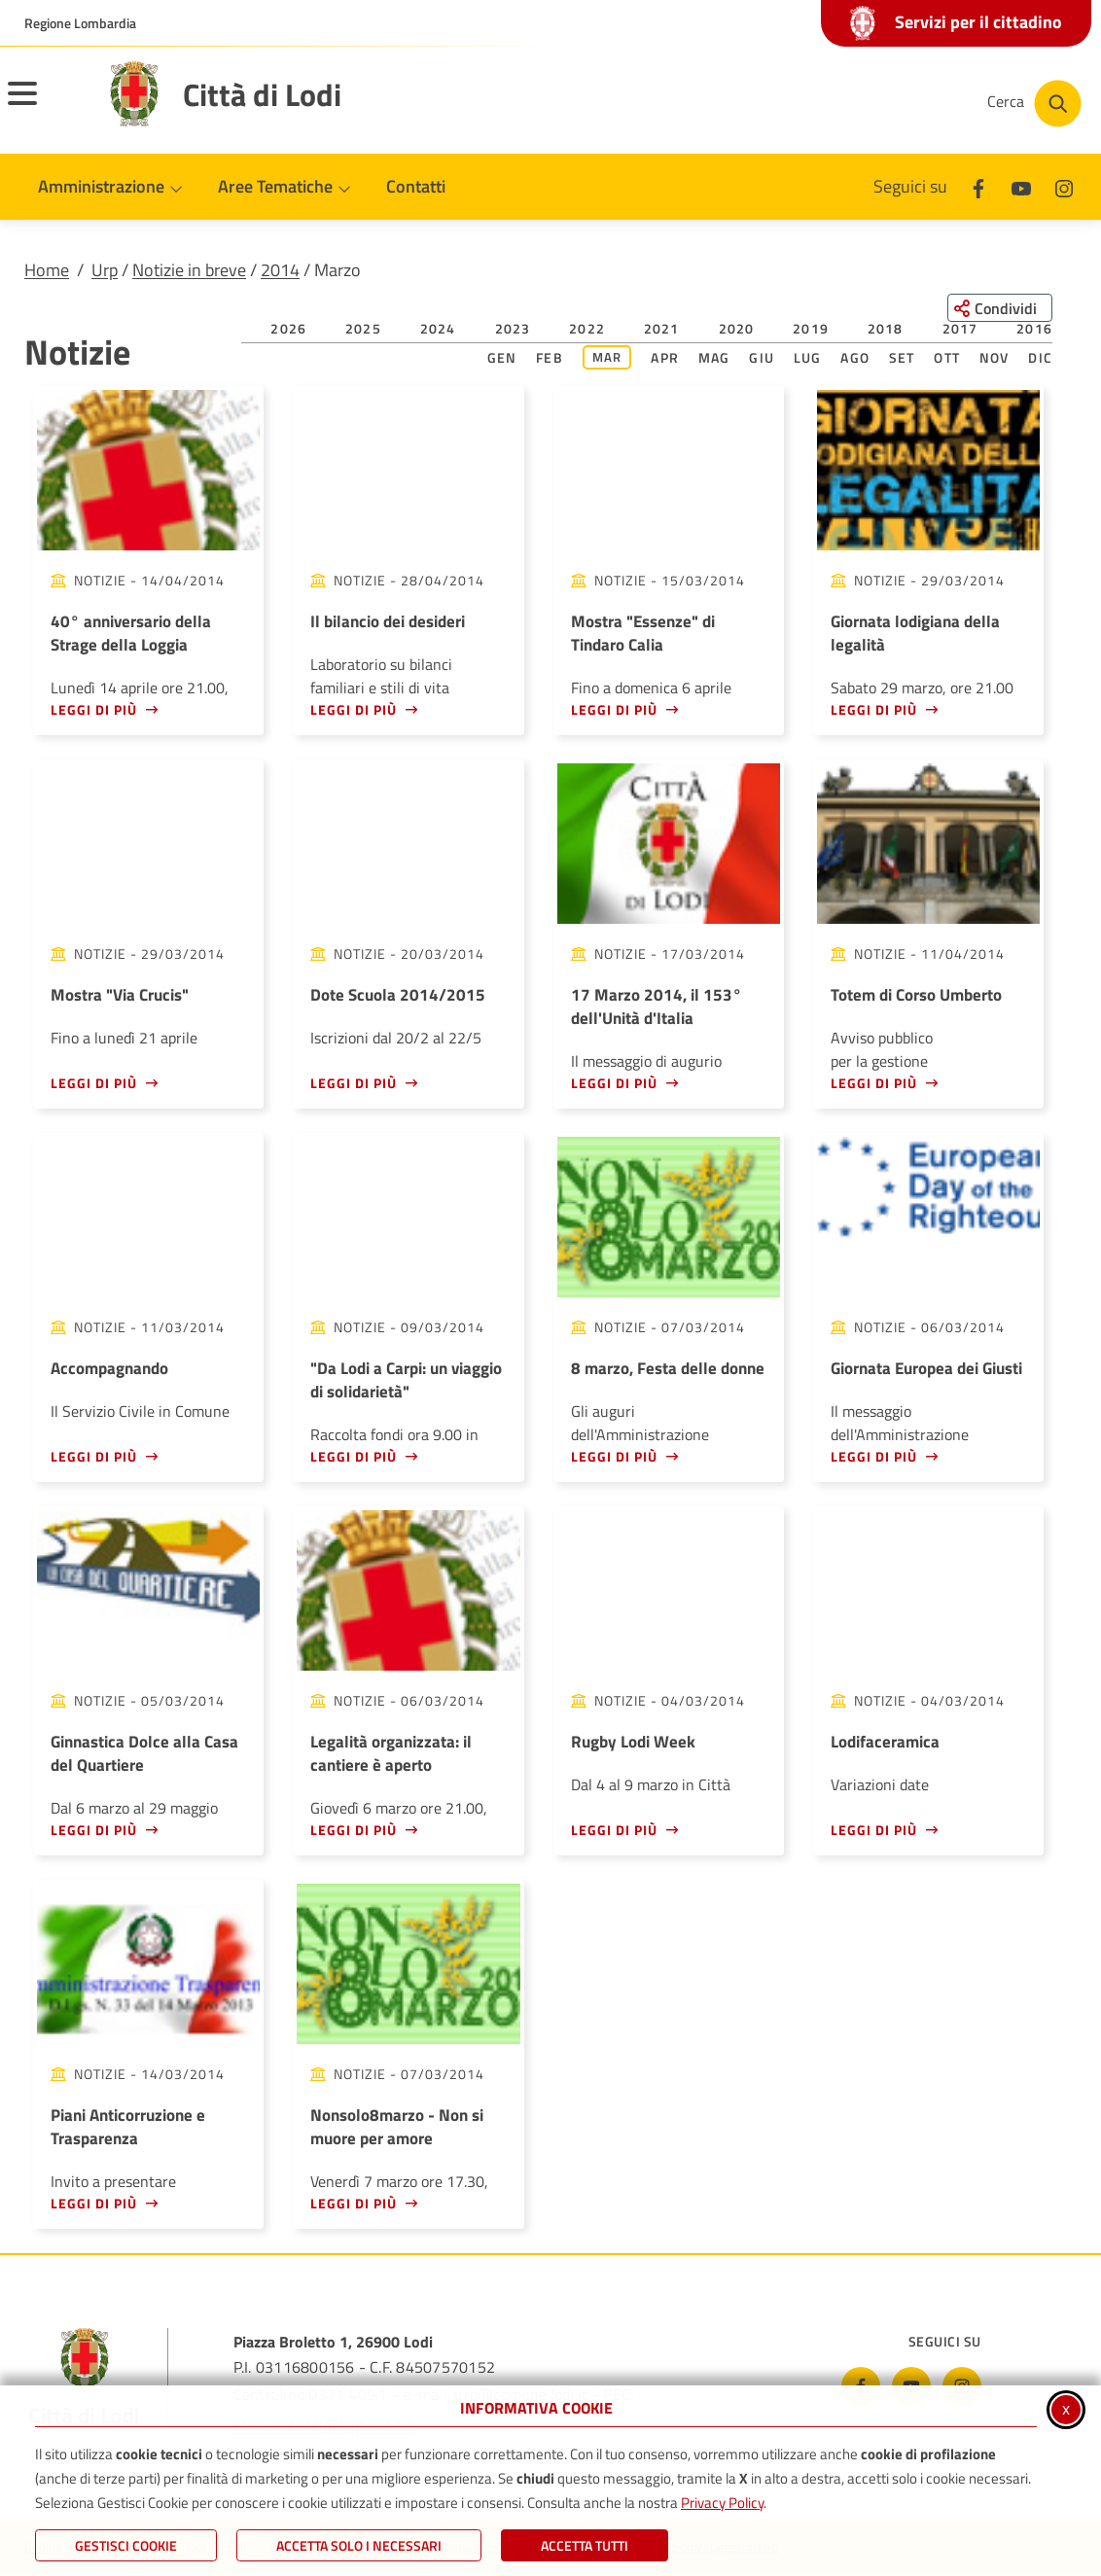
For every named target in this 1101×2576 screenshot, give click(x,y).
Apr (665, 357)
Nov (994, 357)
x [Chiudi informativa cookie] (1066, 2408)
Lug (808, 357)
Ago (855, 357)
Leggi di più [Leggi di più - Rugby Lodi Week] (614, 1829)
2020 (737, 328)
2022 (587, 328)
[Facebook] (978, 186)
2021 (662, 328)
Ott (947, 357)
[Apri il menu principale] (47, 106)
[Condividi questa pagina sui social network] (998, 308)
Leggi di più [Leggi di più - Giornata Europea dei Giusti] (874, 1456)
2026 (288, 328)
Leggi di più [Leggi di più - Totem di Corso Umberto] (874, 1083)
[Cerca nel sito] (1034, 103)
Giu (761, 357)
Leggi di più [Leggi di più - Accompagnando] (94, 1456)
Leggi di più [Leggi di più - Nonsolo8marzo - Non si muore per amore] (353, 2203)
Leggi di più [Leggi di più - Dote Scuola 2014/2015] (353, 1083)
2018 (886, 328)
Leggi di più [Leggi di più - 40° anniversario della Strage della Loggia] (94, 709)
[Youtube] (1021, 186)
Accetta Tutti (584, 2545)
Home (46, 270)
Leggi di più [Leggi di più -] (353, 1456)
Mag (714, 357)
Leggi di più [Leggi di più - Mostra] (614, 709)
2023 (513, 328)
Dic (1040, 357)
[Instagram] (1064, 186)
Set (902, 357)
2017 (960, 328)
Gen (502, 357)
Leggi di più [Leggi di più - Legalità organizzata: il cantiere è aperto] (353, 1829)
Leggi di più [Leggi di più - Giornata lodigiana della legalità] (874, 709)
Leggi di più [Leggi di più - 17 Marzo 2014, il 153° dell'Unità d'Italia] (614, 1083)
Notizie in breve (189, 270)
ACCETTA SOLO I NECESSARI (359, 2545)
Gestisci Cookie (126, 2545)
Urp (104, 270)
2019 (811, 328)
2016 (1034, 328)
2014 (280, 270)
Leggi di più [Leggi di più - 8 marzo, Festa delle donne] (614, 1456)
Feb (549, 357)
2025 (363, 328)
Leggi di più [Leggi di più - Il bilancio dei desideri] (353, 709)
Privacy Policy (722, 2502)
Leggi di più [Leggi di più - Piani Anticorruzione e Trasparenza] (94, 2203)
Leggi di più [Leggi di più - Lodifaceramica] (874, 1829)
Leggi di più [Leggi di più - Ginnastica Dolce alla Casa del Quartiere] (94, 1829)
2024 (438, 328)
